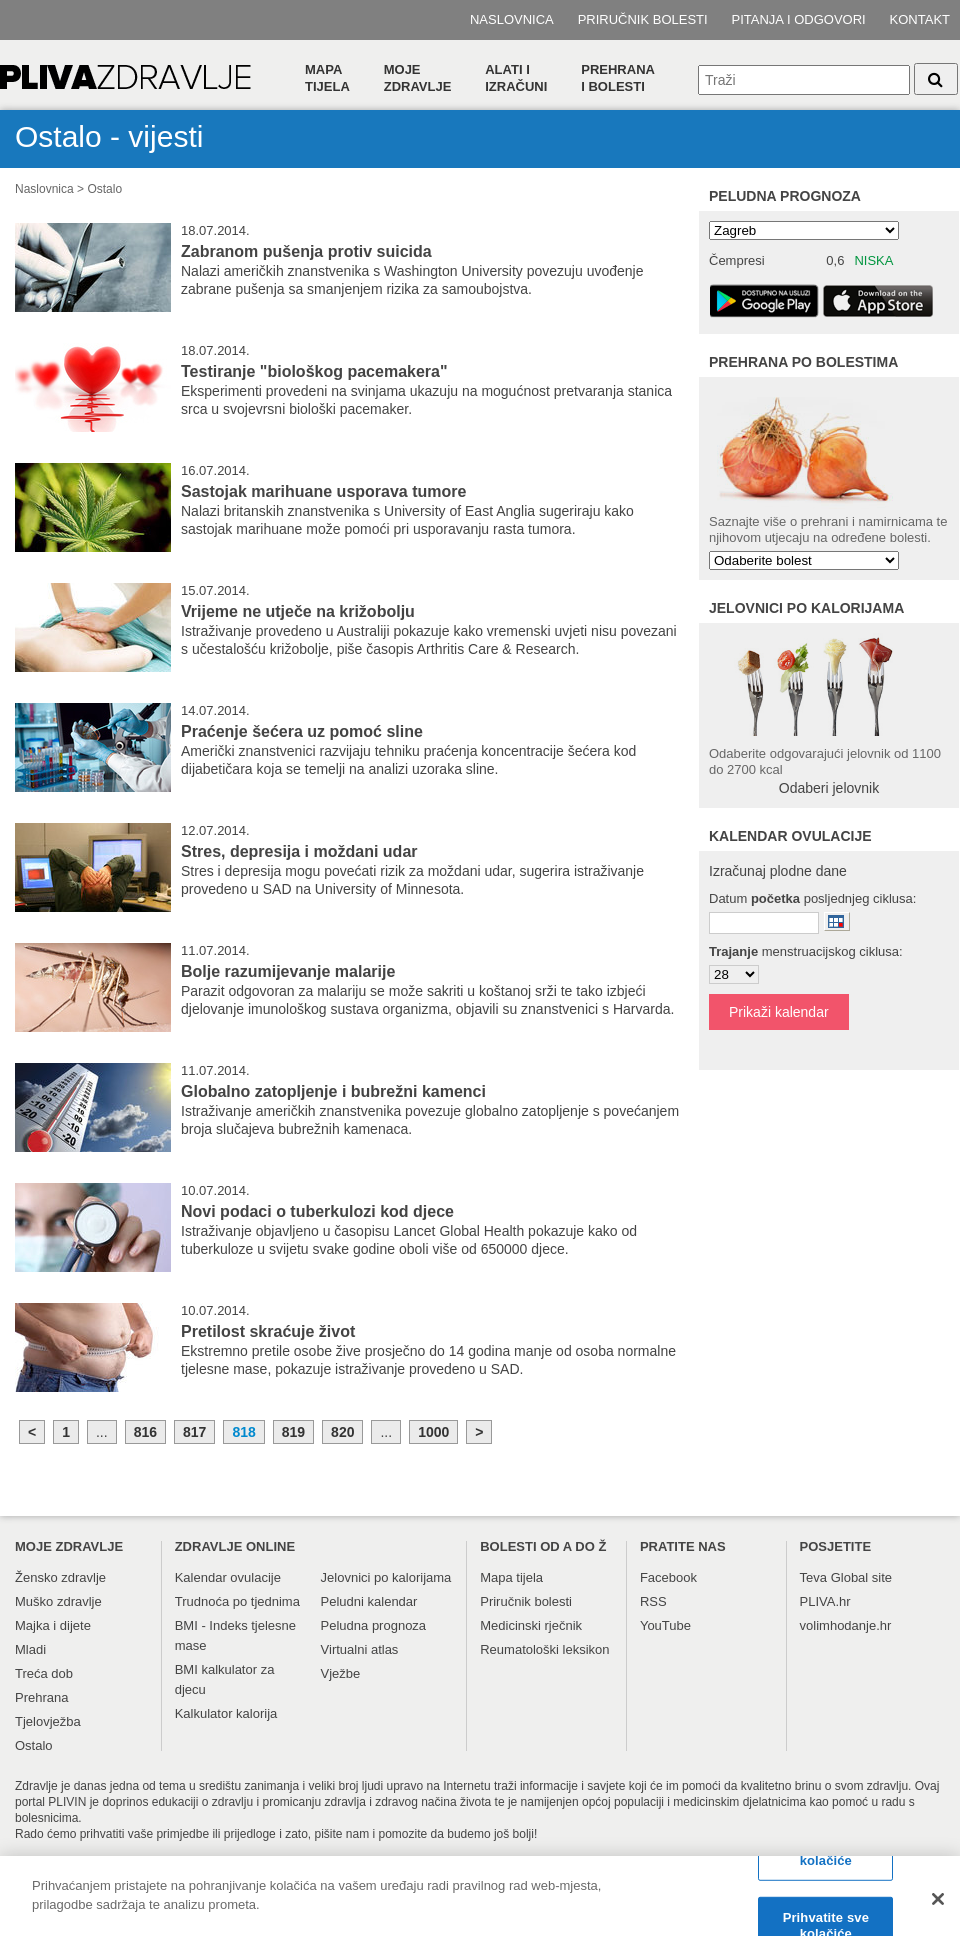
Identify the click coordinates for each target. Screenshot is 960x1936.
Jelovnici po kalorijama (386, 1577)
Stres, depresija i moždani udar (299, 851)
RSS (653, 1601)
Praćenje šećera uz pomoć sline (302, 731)
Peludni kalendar (369, 1601)
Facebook (668, 1577)
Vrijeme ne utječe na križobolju (298, 611)
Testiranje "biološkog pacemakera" (314, 371)
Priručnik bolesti (643, 19)
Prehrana (41, 1697)
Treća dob (44, 1673)
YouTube (665, 1625)
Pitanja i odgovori (799, 19)
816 (145, 1432)
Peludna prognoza (785, 196)
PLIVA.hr (825, 1601)
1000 (433, 1432)
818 (243, 1432)
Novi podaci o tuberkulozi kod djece (317, 1211)
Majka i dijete (53, 1625)
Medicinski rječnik (531, 1625)
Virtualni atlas (360, 1649)
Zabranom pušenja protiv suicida (306, 251)
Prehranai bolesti (618, 78)
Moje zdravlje (418, 78)
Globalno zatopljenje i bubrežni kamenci (333, 1091)
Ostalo (104, 189)
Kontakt (920, 19)
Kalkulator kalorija (226, 1713)
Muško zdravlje (58, 1601)
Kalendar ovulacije (228, 1577)
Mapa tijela (327, 78)
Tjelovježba (48, 1721)
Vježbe (341, 1673)
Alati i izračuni (516, 78)
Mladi (30, 1649)
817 (194, 1432)
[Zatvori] (938, 1906)
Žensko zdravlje (60, 1577)
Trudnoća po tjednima (237, 1601)
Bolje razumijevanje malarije (288, 971)
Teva (813, 1577)
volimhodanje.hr (846, 1625)
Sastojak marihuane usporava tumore (323, 491)
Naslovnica (512, 19)
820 (342, 1432)
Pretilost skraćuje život (268, 1331)
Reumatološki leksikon (544, 1649)
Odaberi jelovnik (829, 788)
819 (293, 1432)
